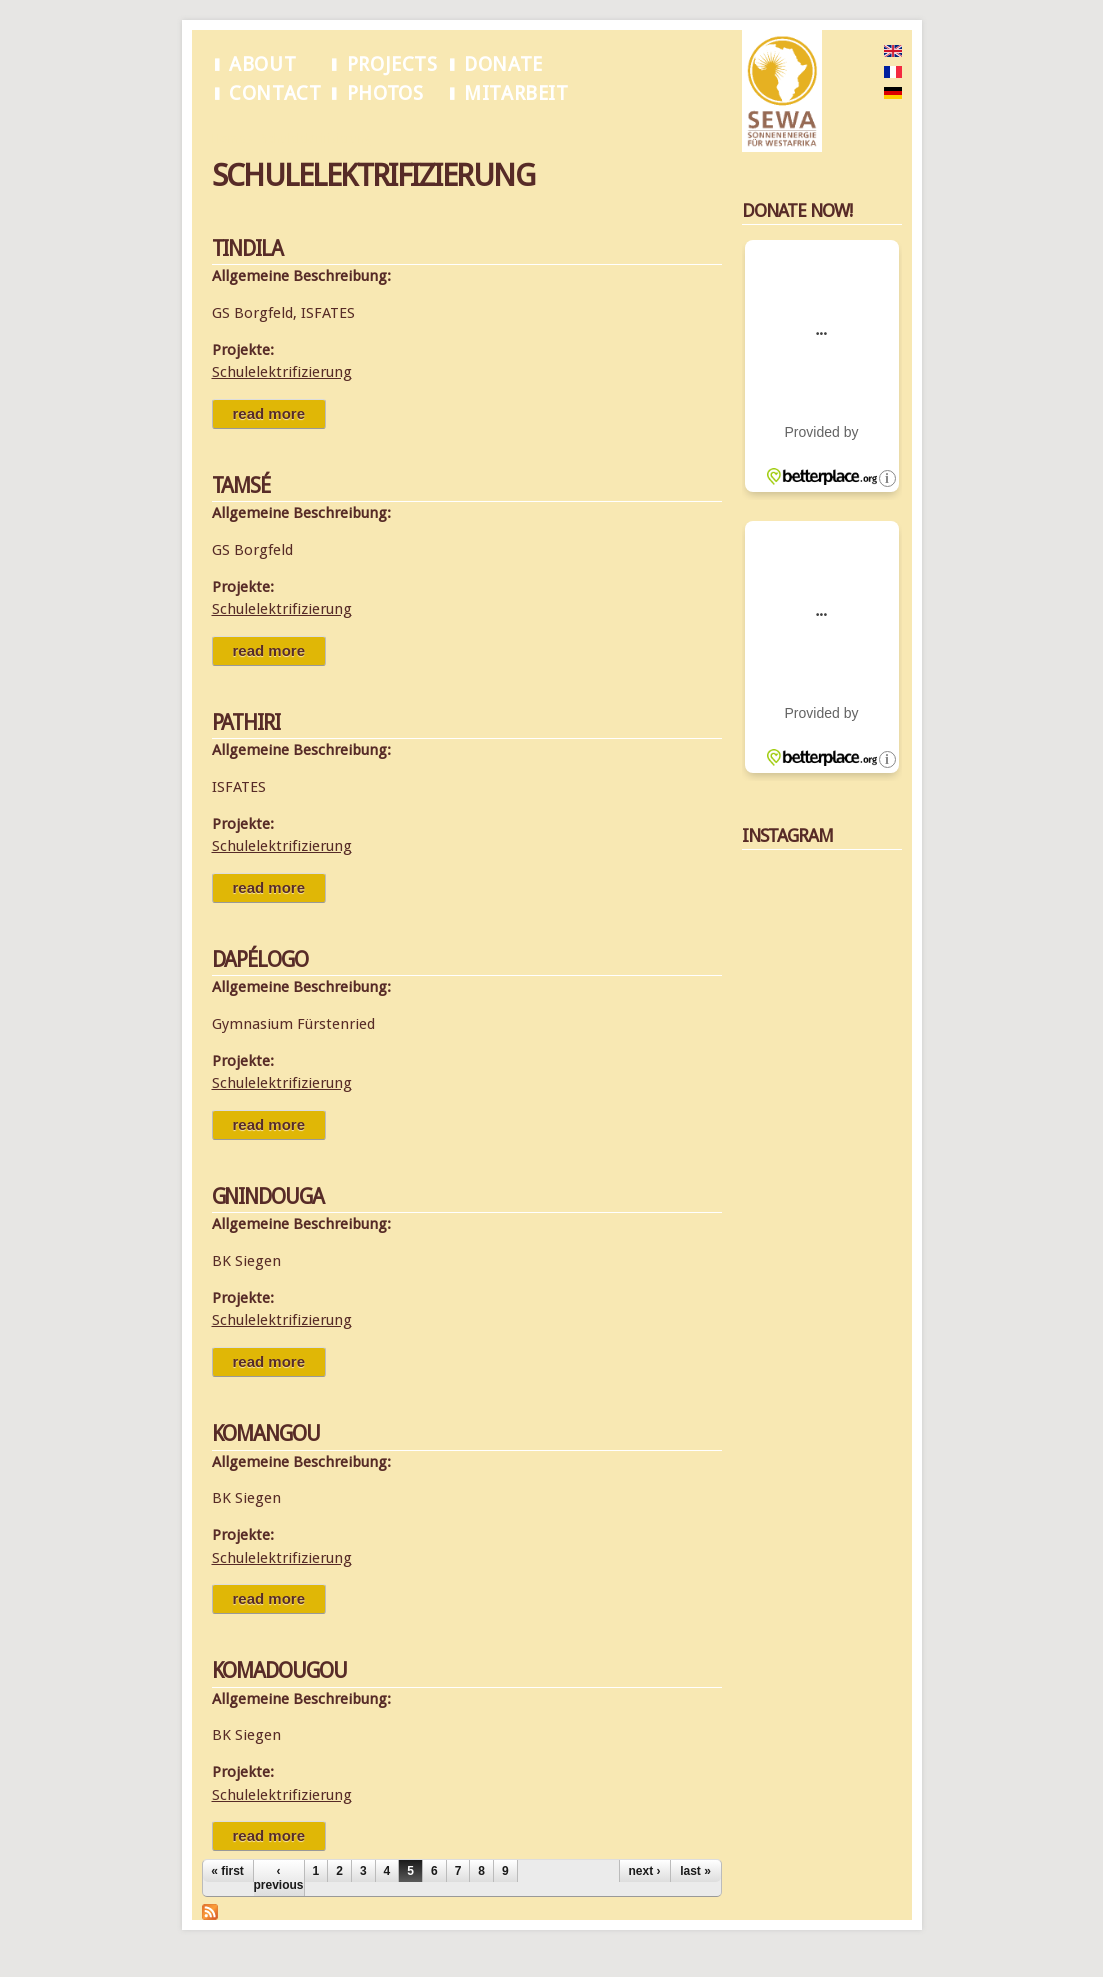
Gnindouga (268, 1196)
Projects (392, 64)
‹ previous (279, 1878)
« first (227, 1871)
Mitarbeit (516, 93)
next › (644, 1871)
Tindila (248, 248)
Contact (275, 93)
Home (228, 139)
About (262, 64)
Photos (385, 93)
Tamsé (241, 485)
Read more (280, 413)
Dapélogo (260, 959)
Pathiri (246, 722)
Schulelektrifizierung (316, 139)
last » (695, 1871)
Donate (503, 64)
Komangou (266, 1433)
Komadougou (280, 1670)
